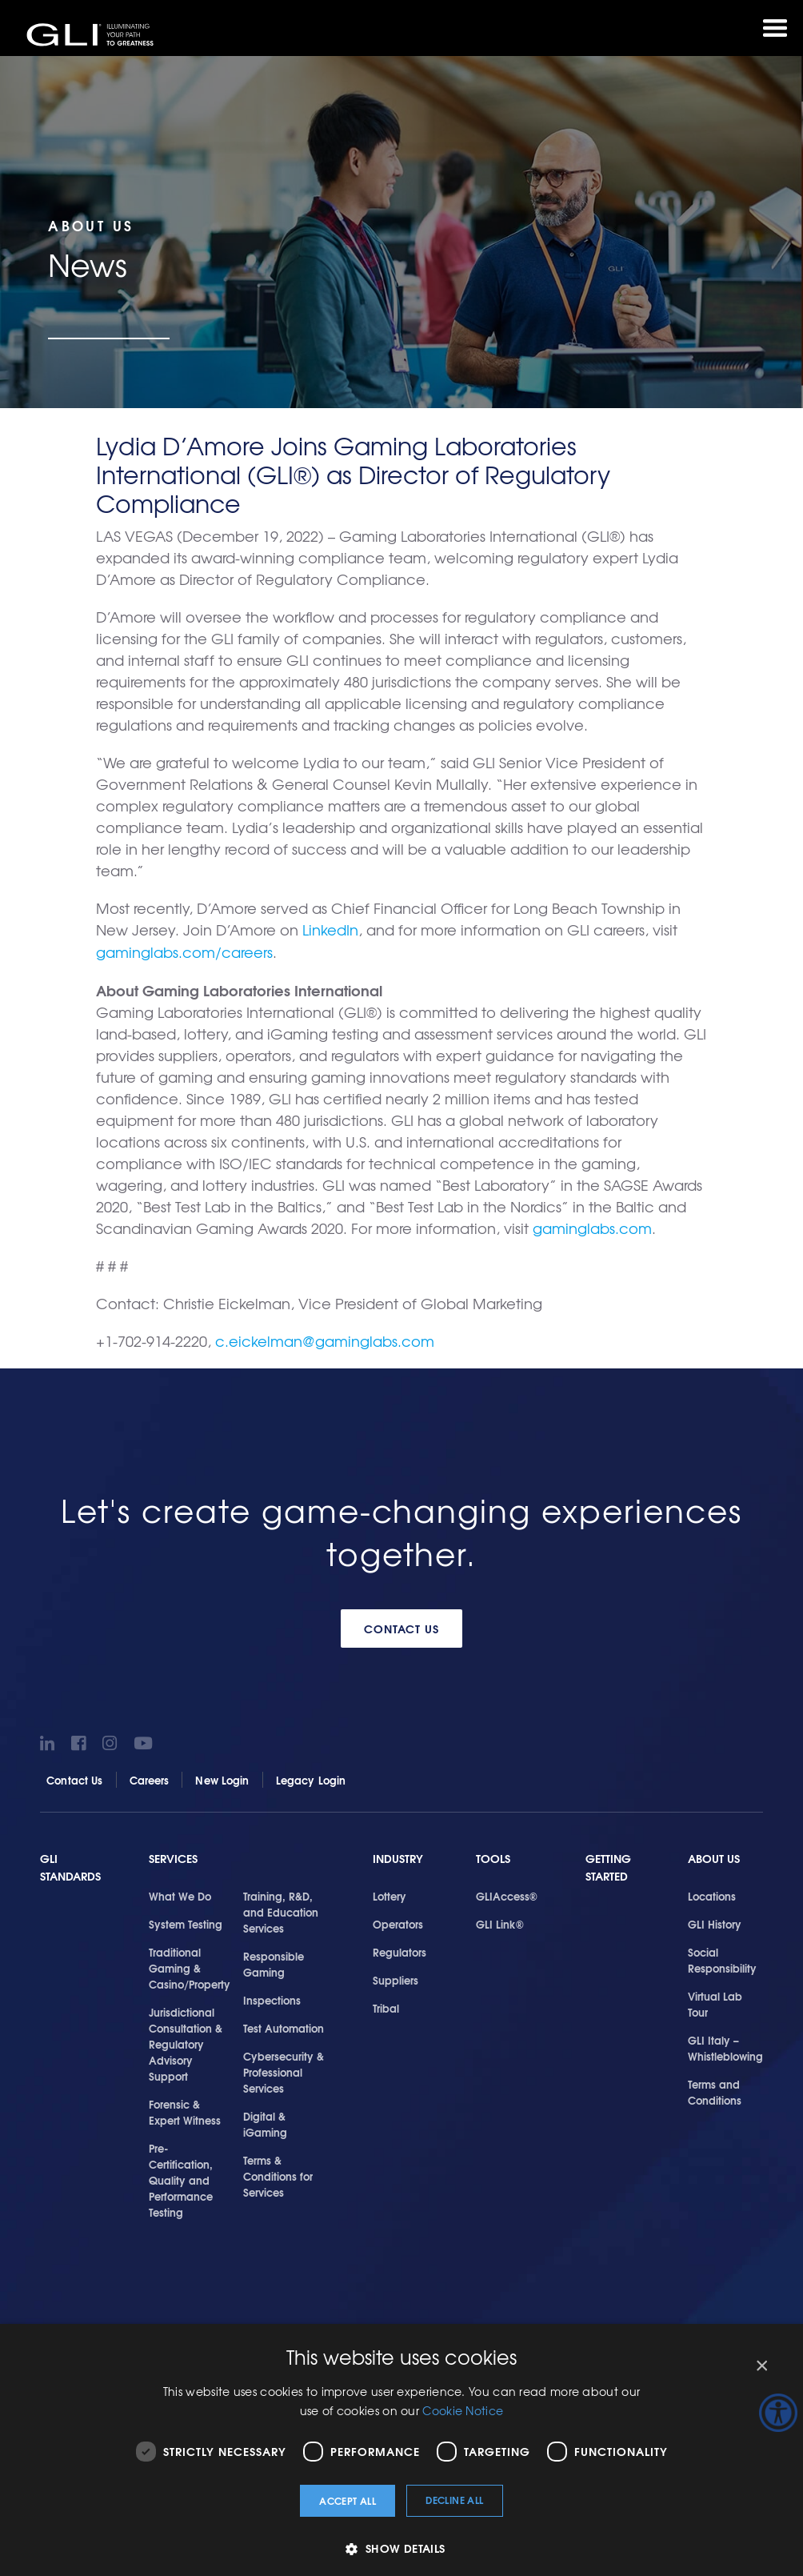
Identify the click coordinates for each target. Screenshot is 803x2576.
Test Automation (283, 2025)
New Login (222, 1777)
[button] (401, 2548)
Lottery (389, 1893)
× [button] (761, 2366)
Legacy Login (311, 1777)
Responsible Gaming (273, 1961)
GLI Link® (500, 1921)
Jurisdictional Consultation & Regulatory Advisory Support (185, 2041)
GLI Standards (70, 1866)
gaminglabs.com (592, 1226)
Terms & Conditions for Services (278, 2173)
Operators (398, 1921)
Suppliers (395, 1977)
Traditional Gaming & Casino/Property (189, 1965)
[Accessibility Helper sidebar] (778, 2413)
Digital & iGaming (265, 2121)
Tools (493, 1857)
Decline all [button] (454, 2499)
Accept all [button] (347, 2500)
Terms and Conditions (714, 2089)
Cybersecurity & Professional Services (283, 2069)
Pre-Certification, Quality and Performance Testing (181, 2177)
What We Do (180, 1893)
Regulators (399, 1949)
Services (173, 1857)
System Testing (185, 1921)
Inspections (272, 1997)
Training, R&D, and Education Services (280, 1909)
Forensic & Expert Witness (185, 2109)
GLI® (92, 35)
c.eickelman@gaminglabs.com (324, 1339)
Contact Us (402, 1626)
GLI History (714, 1921)
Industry (398, 1857)
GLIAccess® (506, 1893)
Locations (712, 1893)
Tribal (386, 2005)
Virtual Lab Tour (715, 2001)
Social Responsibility (722, 1957)
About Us (714, 1857)
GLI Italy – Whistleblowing (725, 2045)
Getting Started (608, 1866)
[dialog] (401, 2450)
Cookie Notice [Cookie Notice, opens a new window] (462, 2410)
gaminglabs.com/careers (184, 951)
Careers (150, 1777)
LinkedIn (330, 929)
